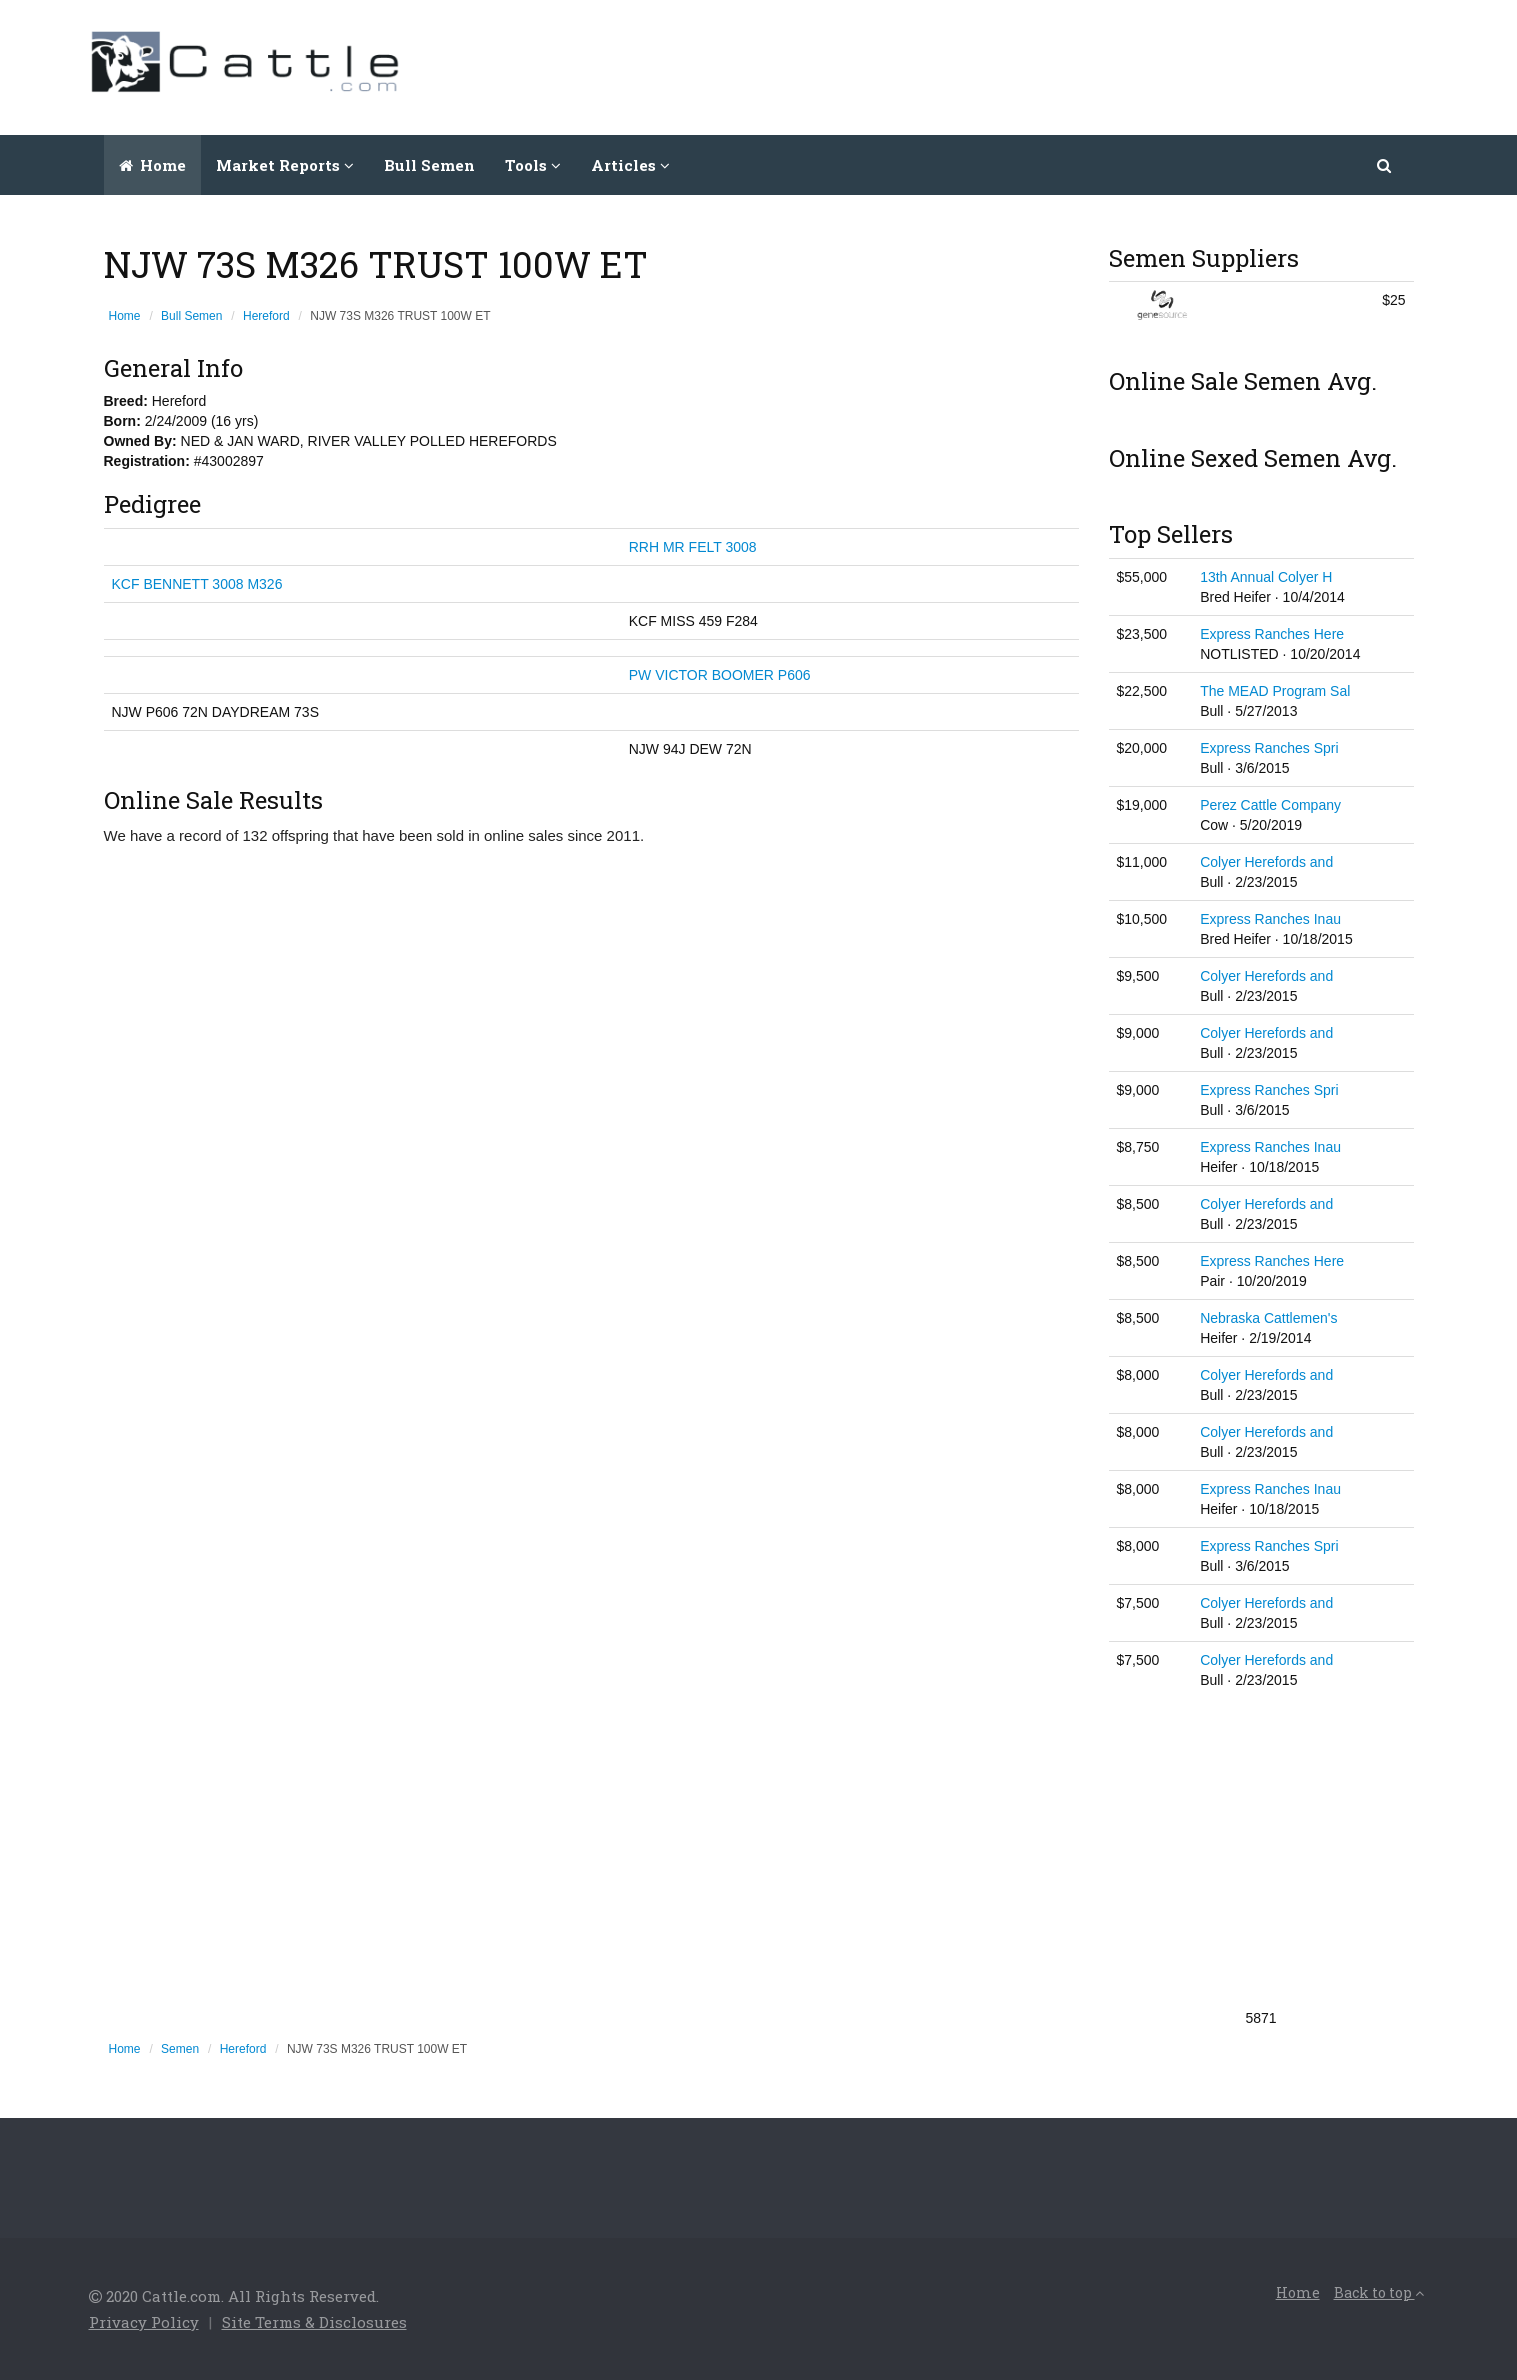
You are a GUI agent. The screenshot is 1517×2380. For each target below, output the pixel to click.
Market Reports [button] (285, 165)
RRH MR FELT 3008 (693, 547)
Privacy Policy (144, 2322)
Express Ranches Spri (1269, 748)
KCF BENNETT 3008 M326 (197, 584)
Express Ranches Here (1272, 634)
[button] (1385, 165)
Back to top (1379, 2292)
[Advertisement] (1065, 65)
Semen (180, 2049)
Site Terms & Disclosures (314, 2322)
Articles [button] (630, 165)
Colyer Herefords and (1266, 862)
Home (152, 165)
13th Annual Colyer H (1266, 577)
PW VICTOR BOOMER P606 (720, 675)
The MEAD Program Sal (1275, 691)
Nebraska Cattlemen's (1268, 1318)
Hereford (266, 316)
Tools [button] (533, 165)
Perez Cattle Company (1270, 805)
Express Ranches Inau (1270, 919)
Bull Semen (429, 165)
